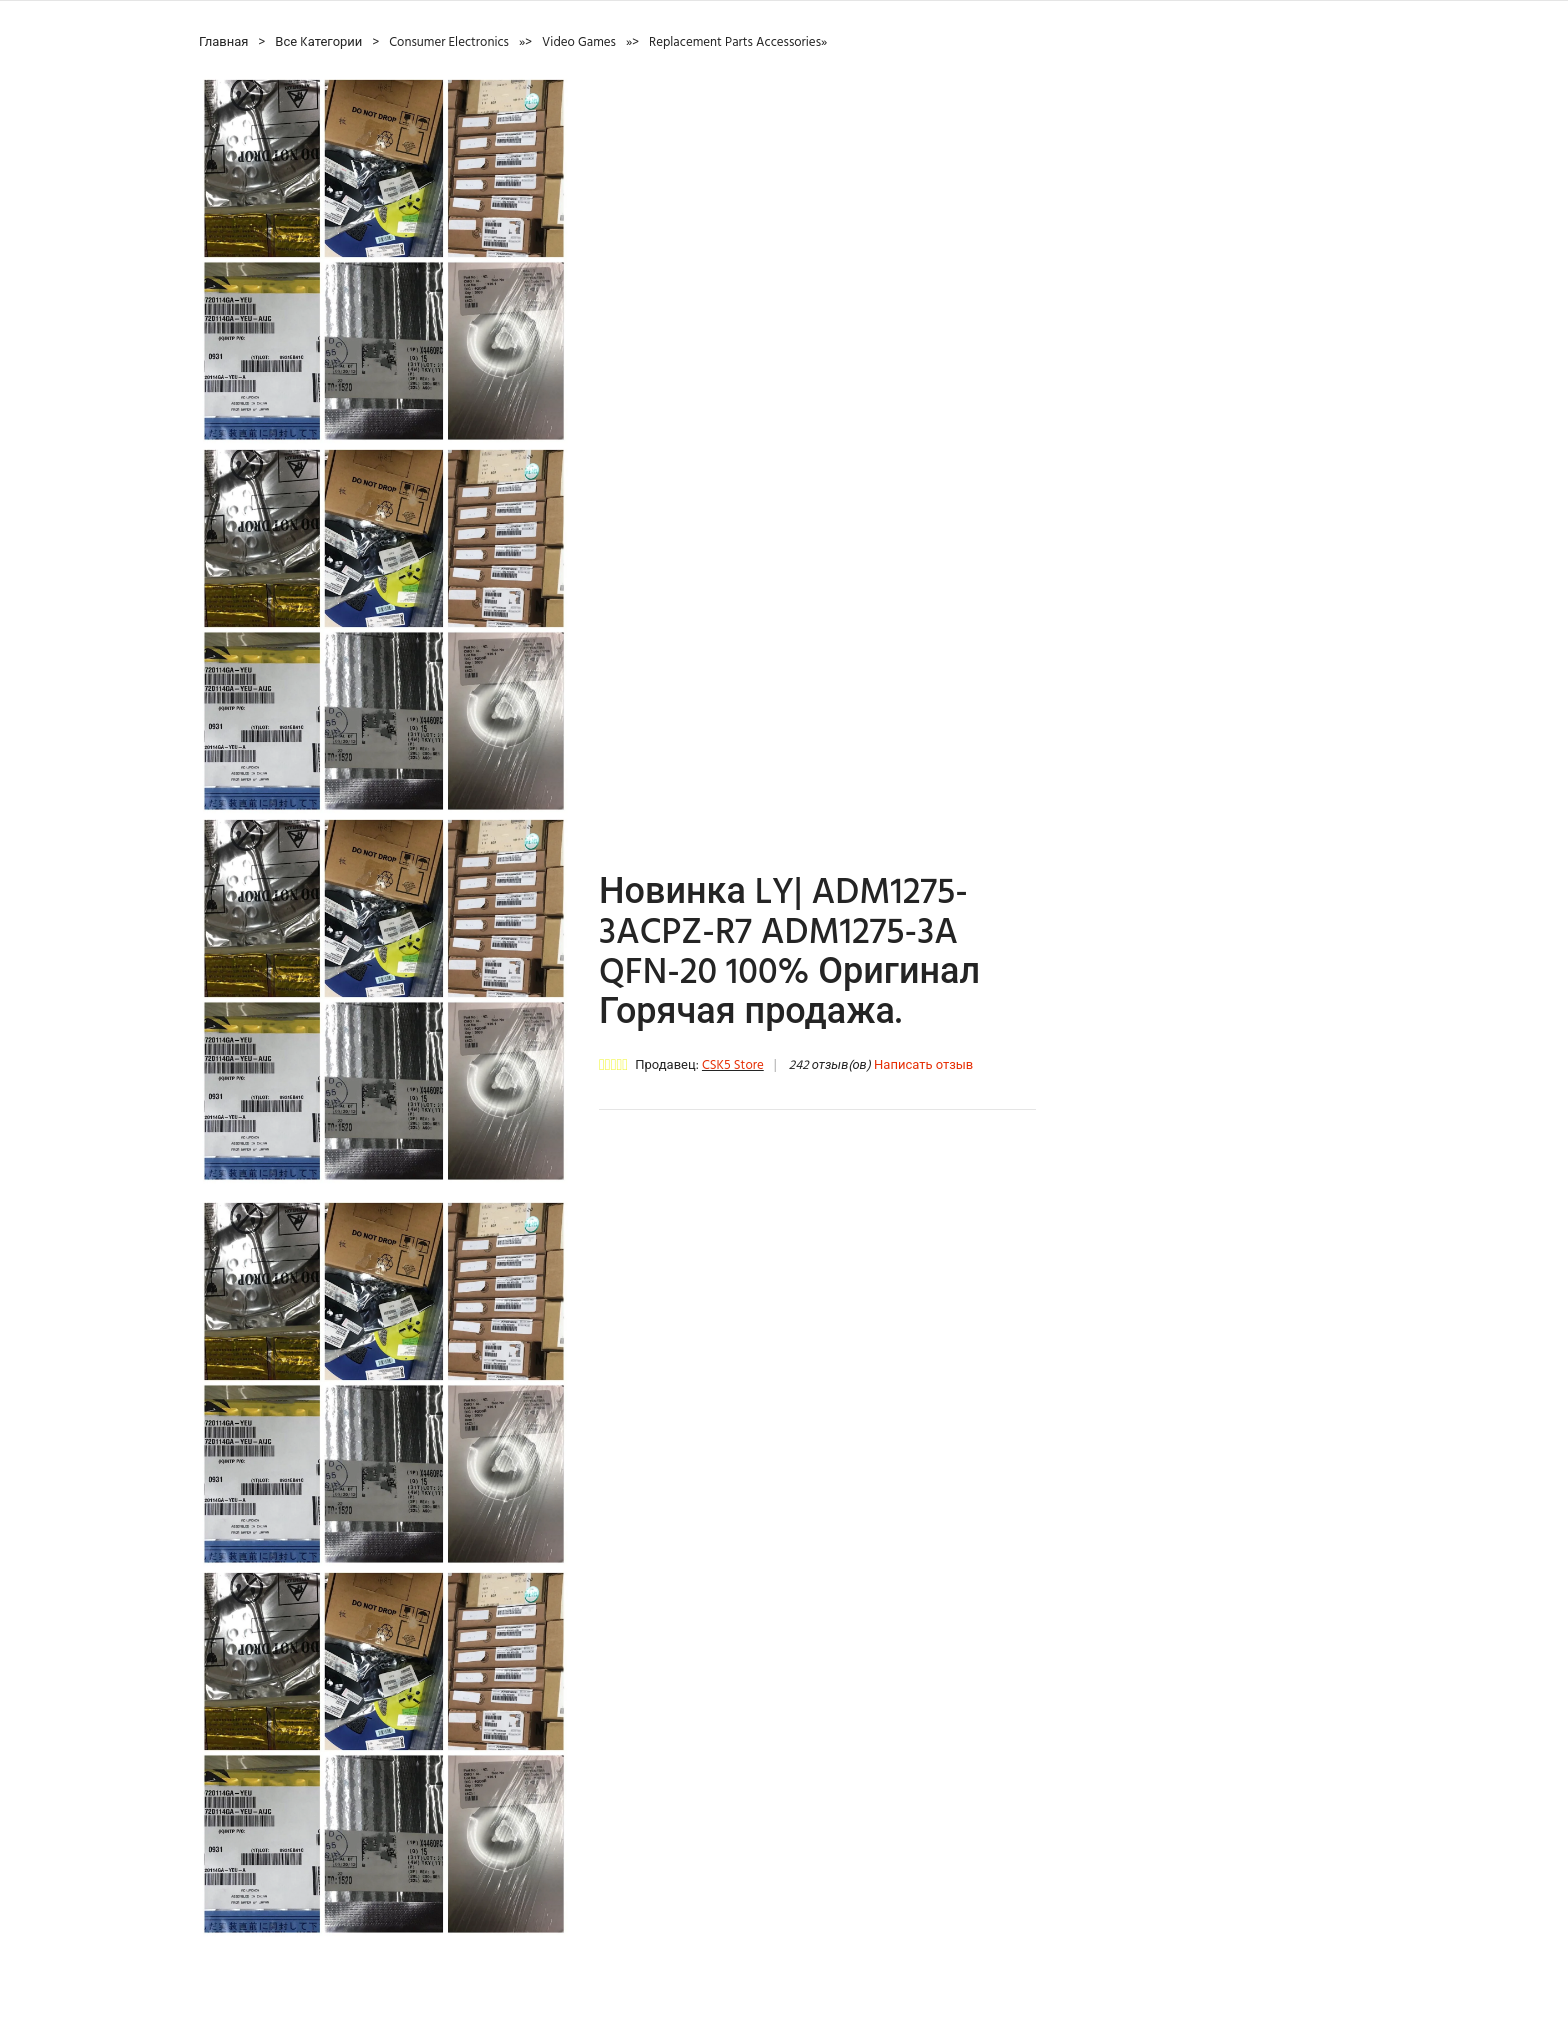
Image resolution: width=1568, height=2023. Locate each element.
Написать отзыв (923, 1065)
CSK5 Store (733, 1065)
